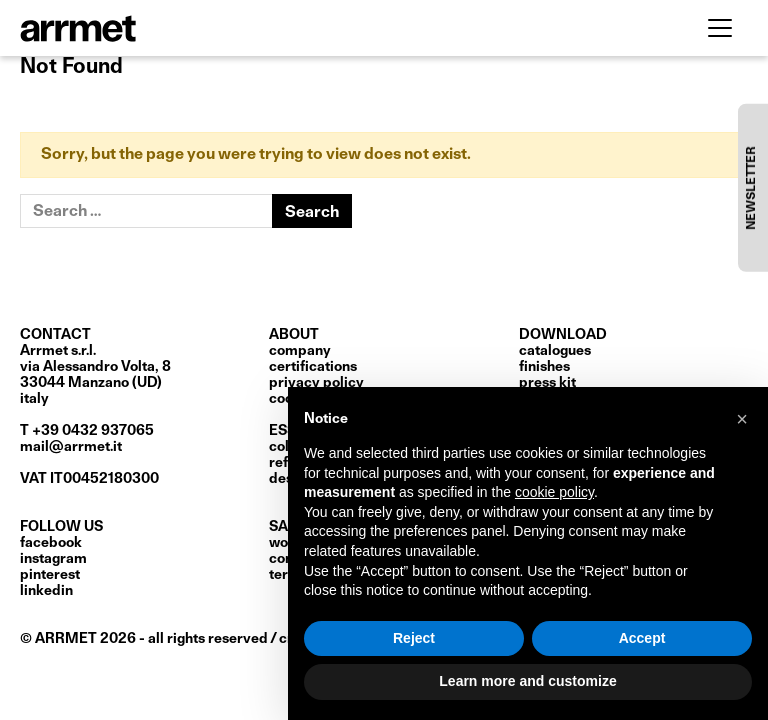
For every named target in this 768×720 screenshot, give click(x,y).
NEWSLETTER (752, 187)
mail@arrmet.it (71, 447)
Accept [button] (642, 638)
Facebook (51, 543)
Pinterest (50, 575)
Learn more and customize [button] (527, 681)
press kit (547, 383)
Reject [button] (414, 638)
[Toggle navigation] (720, 28)
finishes (544, 367)
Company (300, 351)
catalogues (555, 351)
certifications (313, 367)
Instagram (53, 559)
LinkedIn (46, 591)
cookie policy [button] (554, 492)
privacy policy (316, 383)
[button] (742, 419)
